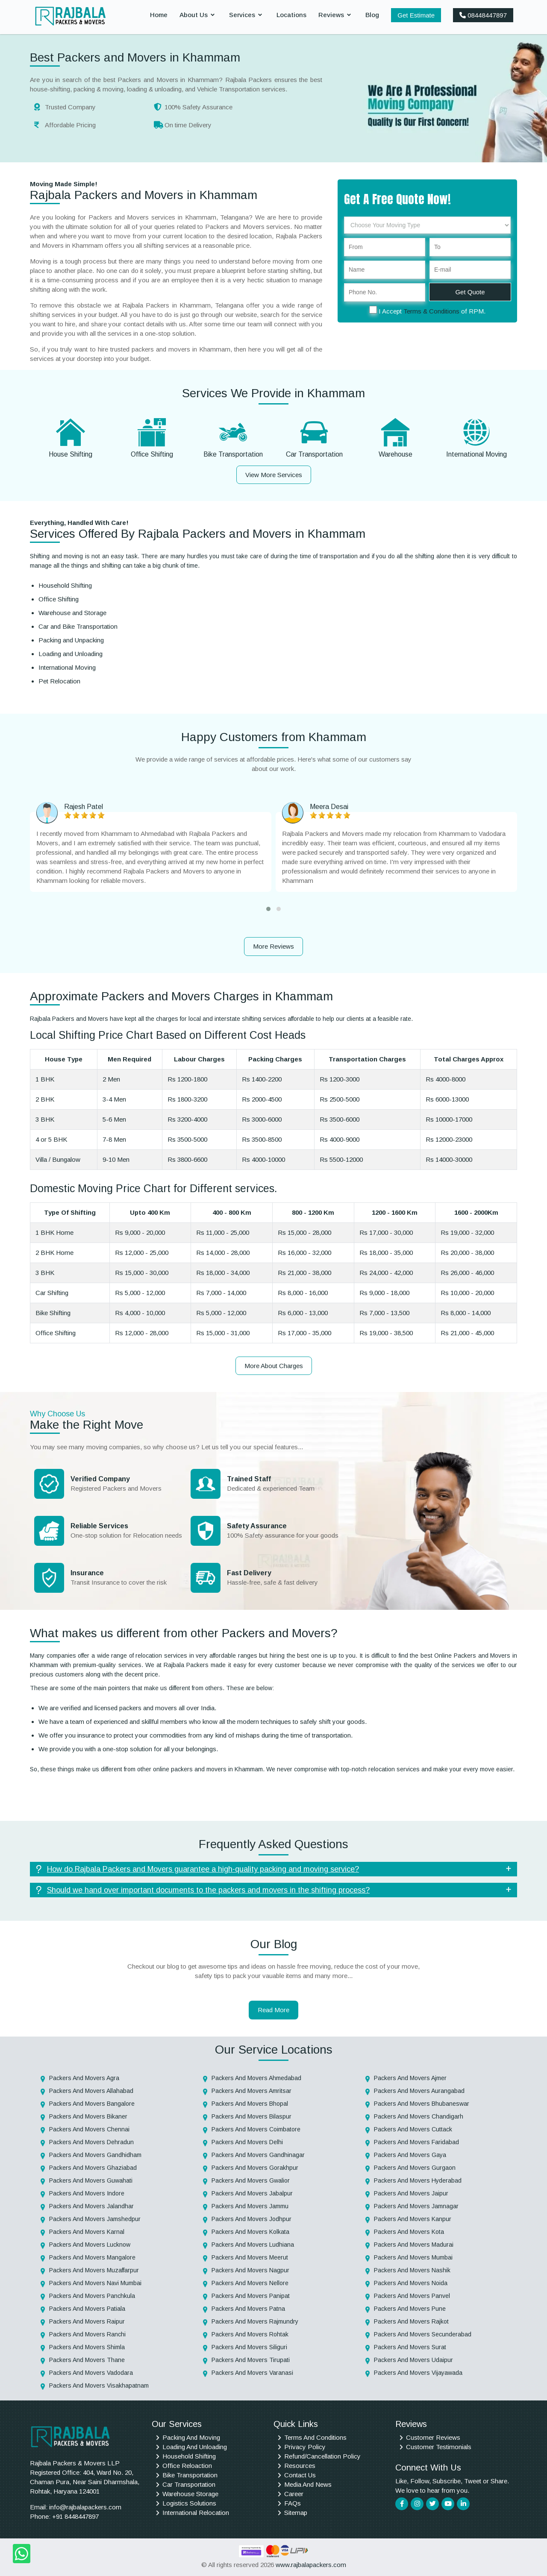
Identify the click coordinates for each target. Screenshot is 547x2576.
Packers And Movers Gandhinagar (258, 2154)
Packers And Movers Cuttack (413, 2129)
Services (242, 14)
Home (159, 14)
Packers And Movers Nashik (412, 2270)
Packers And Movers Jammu (250, 2206)
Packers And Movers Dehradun (91, 2142)
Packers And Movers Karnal (86, 2231)
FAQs (292, 2503)
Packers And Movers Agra (84, 2078)
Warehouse (395, 454)
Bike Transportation (233, 454)
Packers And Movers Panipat (251, 2295)
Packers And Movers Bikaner (88, 2116)
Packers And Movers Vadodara (91, 2372)
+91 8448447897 (75, 2516)
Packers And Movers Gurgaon (415, 2167)
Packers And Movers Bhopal (250, 2103)
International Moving (476, 454)
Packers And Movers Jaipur (411, 2193)
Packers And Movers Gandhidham (95, 2154)
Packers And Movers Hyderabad (418, 2180)
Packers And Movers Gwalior (251, 2180)
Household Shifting (189, 2456)
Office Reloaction (187, 2465)
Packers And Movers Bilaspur (251, 2116)
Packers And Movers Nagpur (250, 2270)
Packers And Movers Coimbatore (256, 2129)
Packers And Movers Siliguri (249, 2347)
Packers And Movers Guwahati (90, 2180)
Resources (299, 2465)
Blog (372, 14)
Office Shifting (152, 454)
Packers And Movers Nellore (250, 2283)
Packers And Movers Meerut (250, 2257)
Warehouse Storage (190, 2493)
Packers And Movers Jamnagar (416, 2206)
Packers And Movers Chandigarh (418, 2116)
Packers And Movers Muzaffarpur (94, 2270)
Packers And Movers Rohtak (250, 2334)
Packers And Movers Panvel (412, 2295)
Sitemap (295, 2512)
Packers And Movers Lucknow (89, 2244)
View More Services (273, 474)
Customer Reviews (433, 2437)
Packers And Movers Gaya (410, 2154)
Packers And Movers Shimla (87, 2347)
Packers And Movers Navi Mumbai (95, 2283)
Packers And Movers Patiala (87, 2308)
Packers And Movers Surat (410, 2347)
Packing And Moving (191, 2437)
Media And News (308, 2484)
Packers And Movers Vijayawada (418, 2372)
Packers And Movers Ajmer (410, 2078)
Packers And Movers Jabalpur (252, 2193)
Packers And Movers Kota (409, 2231)
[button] (268, 909)
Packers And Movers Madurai (413, 2244)
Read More (273, 2009)
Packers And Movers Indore (86, 2193)
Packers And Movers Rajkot (411, 2321)
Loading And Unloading (194, 2446)
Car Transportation (314, 454)
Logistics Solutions (189, 2503)
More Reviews (273, 946)
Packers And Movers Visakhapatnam (99, 2385)
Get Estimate (416, 15)
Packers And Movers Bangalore (92, 2103)
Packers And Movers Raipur (87, 2321)
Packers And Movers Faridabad (416, 2142)
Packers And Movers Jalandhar (91, 2206)
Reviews (331, 14)
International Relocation (195, 2512)
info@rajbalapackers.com (85, 2507)
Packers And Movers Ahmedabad (256, 2078)
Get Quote (470, 292)
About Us (193, 14)
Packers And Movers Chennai (89, 2129)
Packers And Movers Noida (410, 2283)
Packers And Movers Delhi (247, 2142)
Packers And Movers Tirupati (251, 2359)
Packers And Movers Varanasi (252, 2372)
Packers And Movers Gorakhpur (255, 2167)
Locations (291, 14)
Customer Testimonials (438, 2446)
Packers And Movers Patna (248, 2308)
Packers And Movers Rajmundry (255, 2321)
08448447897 (483, 15)
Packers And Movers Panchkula (92, 2295)
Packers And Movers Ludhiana (253, 2244)
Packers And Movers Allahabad (91, 2090)
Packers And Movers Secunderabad (422, 2334)
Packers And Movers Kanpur (412, 2219)
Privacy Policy (305, 2446)
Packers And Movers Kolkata (250, 2231)
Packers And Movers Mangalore (92, 2257)
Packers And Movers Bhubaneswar (421, 2103)
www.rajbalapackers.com (311, 2564)
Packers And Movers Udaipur (413, 2359)
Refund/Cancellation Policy (322, 2456)
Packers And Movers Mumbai (413, 2257)
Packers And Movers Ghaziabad (93, 2167)
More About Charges (273, 1365)
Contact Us (300, 2475)
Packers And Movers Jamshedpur (95, 2219)
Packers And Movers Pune (410, 2308)
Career (293, 2493)
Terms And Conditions (315, 2437)
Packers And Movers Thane (87, 2359)
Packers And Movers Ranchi (87, 2334)
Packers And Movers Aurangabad (419, 2090)
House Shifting (70, 454)
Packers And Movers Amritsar (251, 2090)
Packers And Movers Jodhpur (251, 2219)
